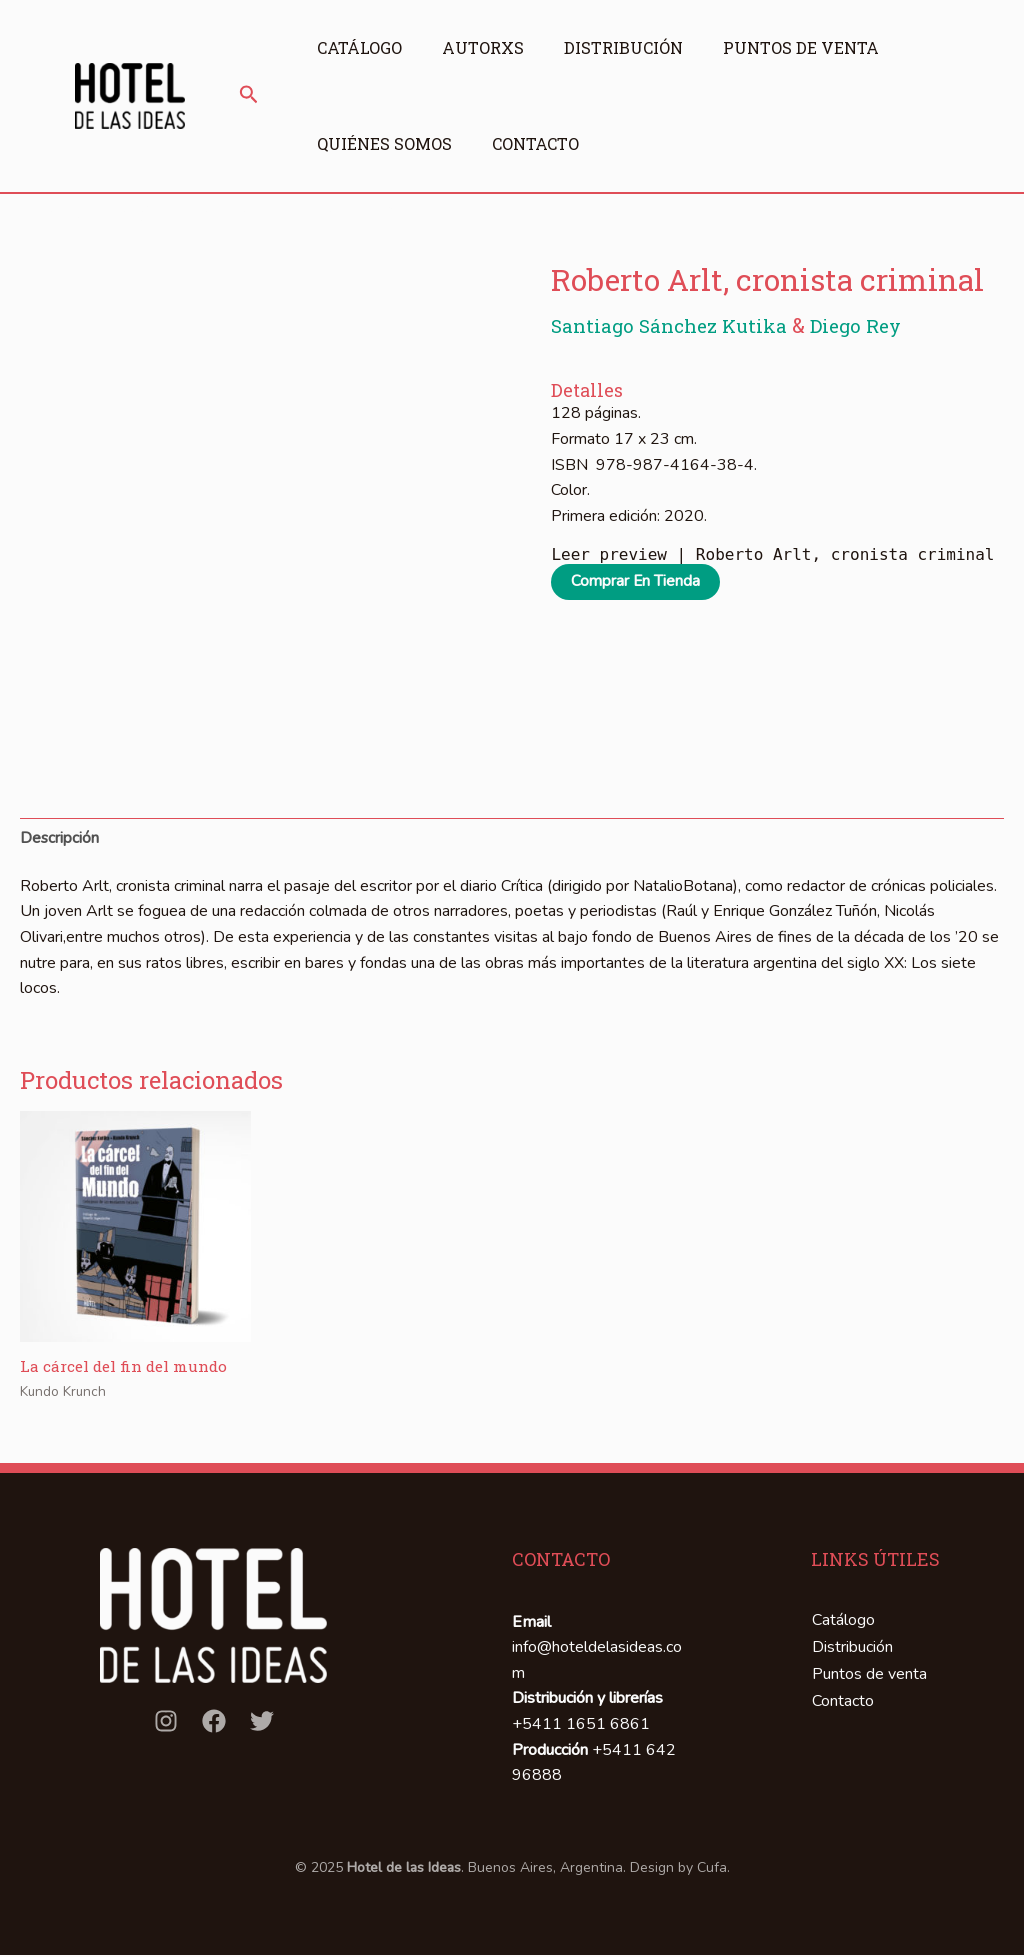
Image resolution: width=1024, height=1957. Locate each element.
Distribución (633, 47)
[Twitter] (262, 1723)
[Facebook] (214, 1723)
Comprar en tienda (637, 582)
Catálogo (359, 47)
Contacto (540, 143)
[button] (249, 96)
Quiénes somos (384, 143)
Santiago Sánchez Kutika (677, 325)
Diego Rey (870, 325)
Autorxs (488, 47)
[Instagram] (166, 1723)
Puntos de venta (816, 47)
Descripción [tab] (60, 838)
